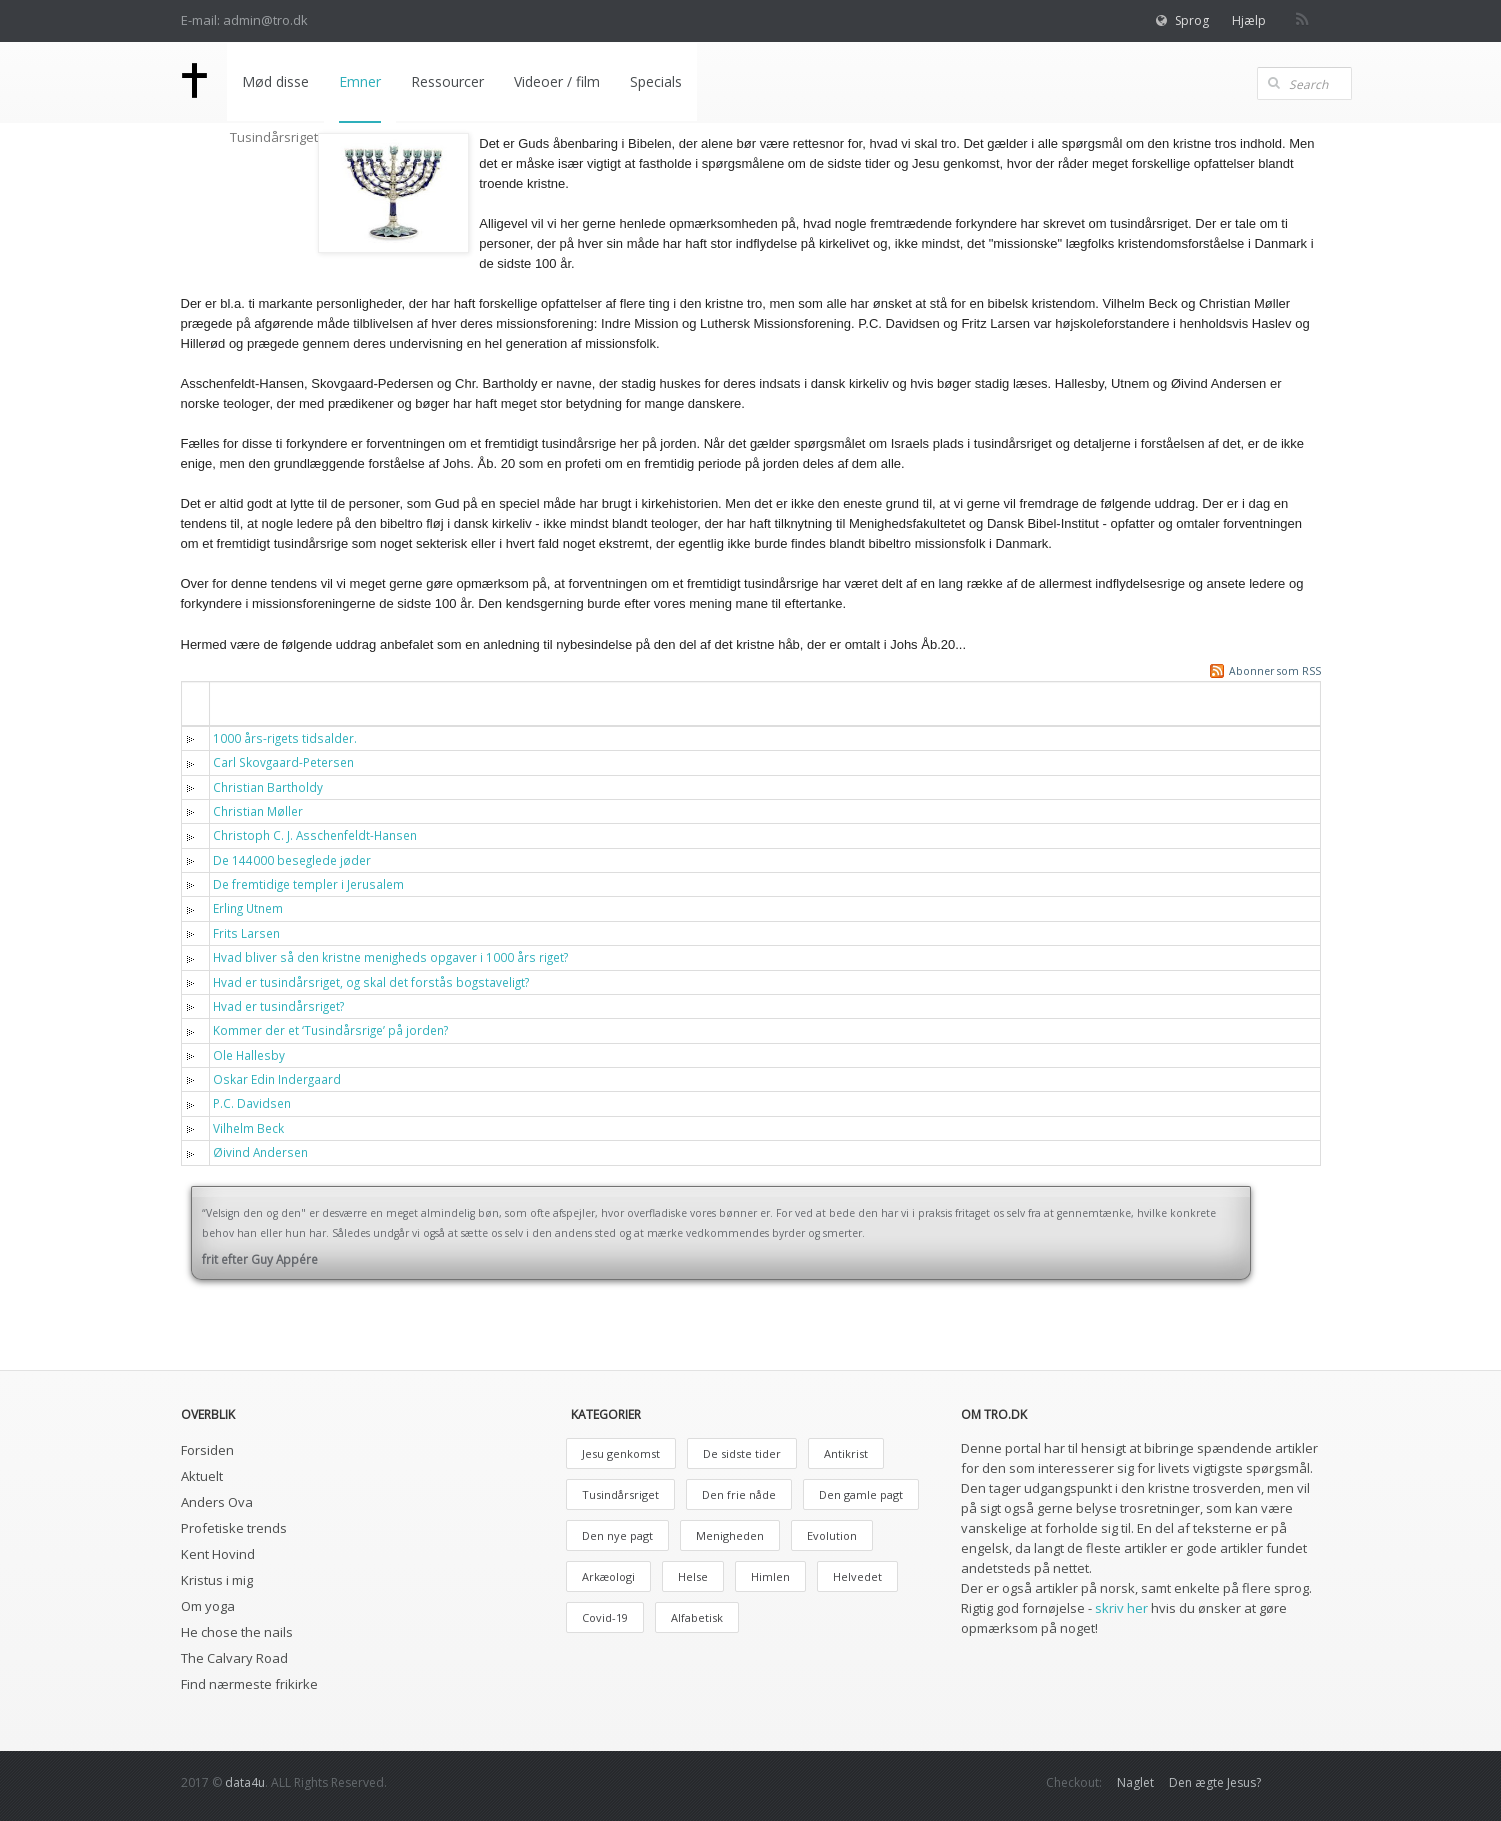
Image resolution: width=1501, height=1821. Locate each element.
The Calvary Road (234, 1658)
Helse (693, 1576)
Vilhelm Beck (248, 1128)
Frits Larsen (246, 933)
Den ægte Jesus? (1215, 1782)
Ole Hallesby (249, 1055)
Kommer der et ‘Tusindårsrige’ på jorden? (330, 1030)
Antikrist (846, 1453)
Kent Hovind (218, 1554)
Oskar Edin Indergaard (277, 1079)
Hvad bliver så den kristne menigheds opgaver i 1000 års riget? (390, 957)
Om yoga (208, 1606)
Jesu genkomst (621, 1453)
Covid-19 (605, 1617)
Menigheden (730, 1535)
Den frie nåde (739, 1494)
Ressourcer (447, 81)
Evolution (832, 1535)
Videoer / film (557, 81)
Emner (360, 81)
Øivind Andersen (260, 1152)
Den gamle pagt (861, 1494)
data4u (245, 1782)
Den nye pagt (617, 1535)
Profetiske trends (234, 1528)
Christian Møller (258, 811)
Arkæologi (608, 1576)
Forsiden (207, 1450)
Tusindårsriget (620, 1494)
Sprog (1192, 20)
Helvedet (857, 1576)
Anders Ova (217, 1502)
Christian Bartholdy (268, 787)
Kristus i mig (217, 1580)
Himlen (770, 1576)
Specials (656, 81)
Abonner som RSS (1275, 671)
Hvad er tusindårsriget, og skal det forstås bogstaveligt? (371, 982)
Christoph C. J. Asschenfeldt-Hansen (315, 835)
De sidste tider (742, 1453)
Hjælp (1249, 20)
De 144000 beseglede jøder (292, 860)
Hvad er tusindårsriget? (278, 1006)
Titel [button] (241, 702)
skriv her (1121, 1608)
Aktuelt (202, 1476)
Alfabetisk (697, 1617)
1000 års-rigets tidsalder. (285, 738)
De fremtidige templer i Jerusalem (308, 884)
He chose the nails (237, 1632)
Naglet (1135, 1782)
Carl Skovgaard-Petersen (283, 762)
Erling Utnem (248, 908)
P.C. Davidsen (252, 1103)
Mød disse (275, 81)
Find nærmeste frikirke (249, 1684)
